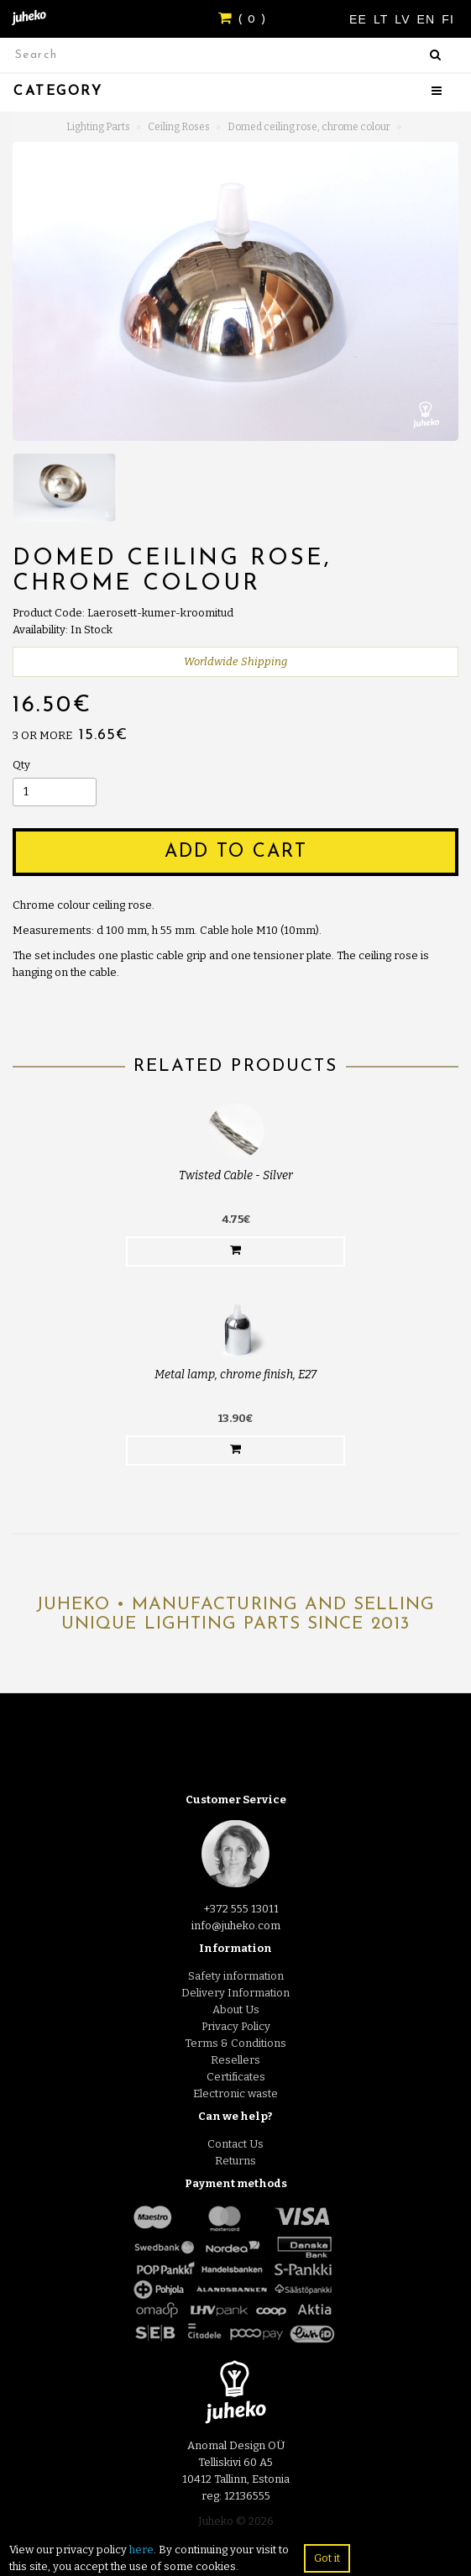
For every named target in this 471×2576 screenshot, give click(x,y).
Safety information (236, 1976)
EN (428, 19)
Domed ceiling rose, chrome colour (309, 127)
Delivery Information (235, 1992)
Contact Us (235, 2144)
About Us (235, 2009)
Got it (327, 2558)
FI (448, 19)
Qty (21, 764)
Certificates (236, 2076)
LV (404, 19)
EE (360, 19)
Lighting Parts (98, 127)
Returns (235, 2160)
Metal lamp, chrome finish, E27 (235, 1374)
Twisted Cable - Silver (236, 1175)
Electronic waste (235, 2093)
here (141, 2549)
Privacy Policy (235, 2026)
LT (383, 19)
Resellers (235, 2060)
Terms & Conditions (235, 2043)
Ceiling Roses (179, 127)
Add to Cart (236, 852)
